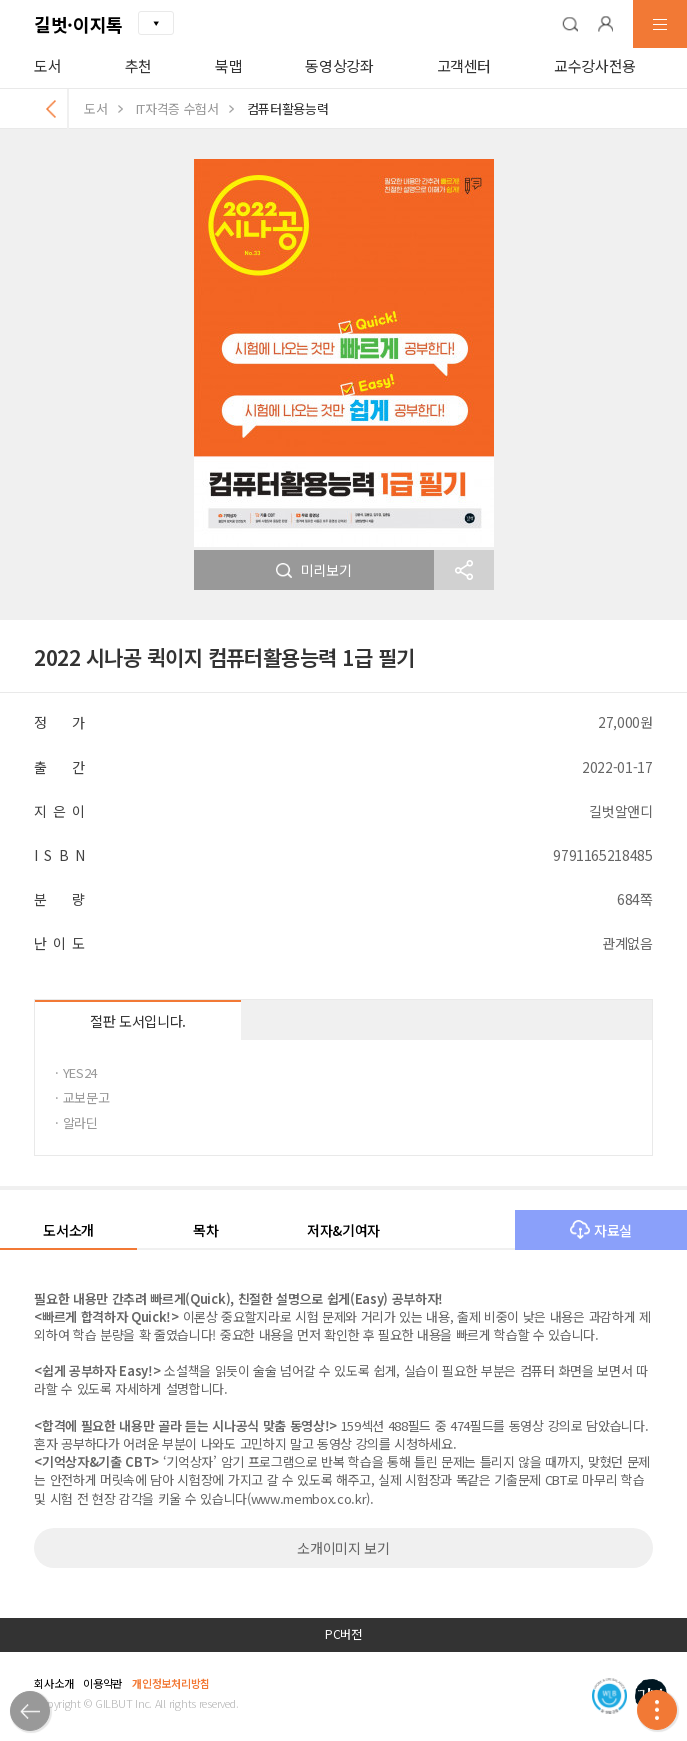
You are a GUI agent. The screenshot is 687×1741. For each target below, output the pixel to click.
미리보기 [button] (314, 570)
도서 (47, 65)
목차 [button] (205, 1230)
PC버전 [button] (343, 1634)
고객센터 (464, 65)
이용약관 (102, 1683)
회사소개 (53, 1683)
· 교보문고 (82, 1097)
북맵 (228, 65)
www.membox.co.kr (309, 1498)
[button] (570, 24)
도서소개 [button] (68, 1230)
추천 (138, 65)
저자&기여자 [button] (343, 1230)
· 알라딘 (76, 1122)
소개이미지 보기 (343, 1548)
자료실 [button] (601, 1230)
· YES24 (76, 1072)
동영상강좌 (339, 65)
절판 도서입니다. (138, 1021)
